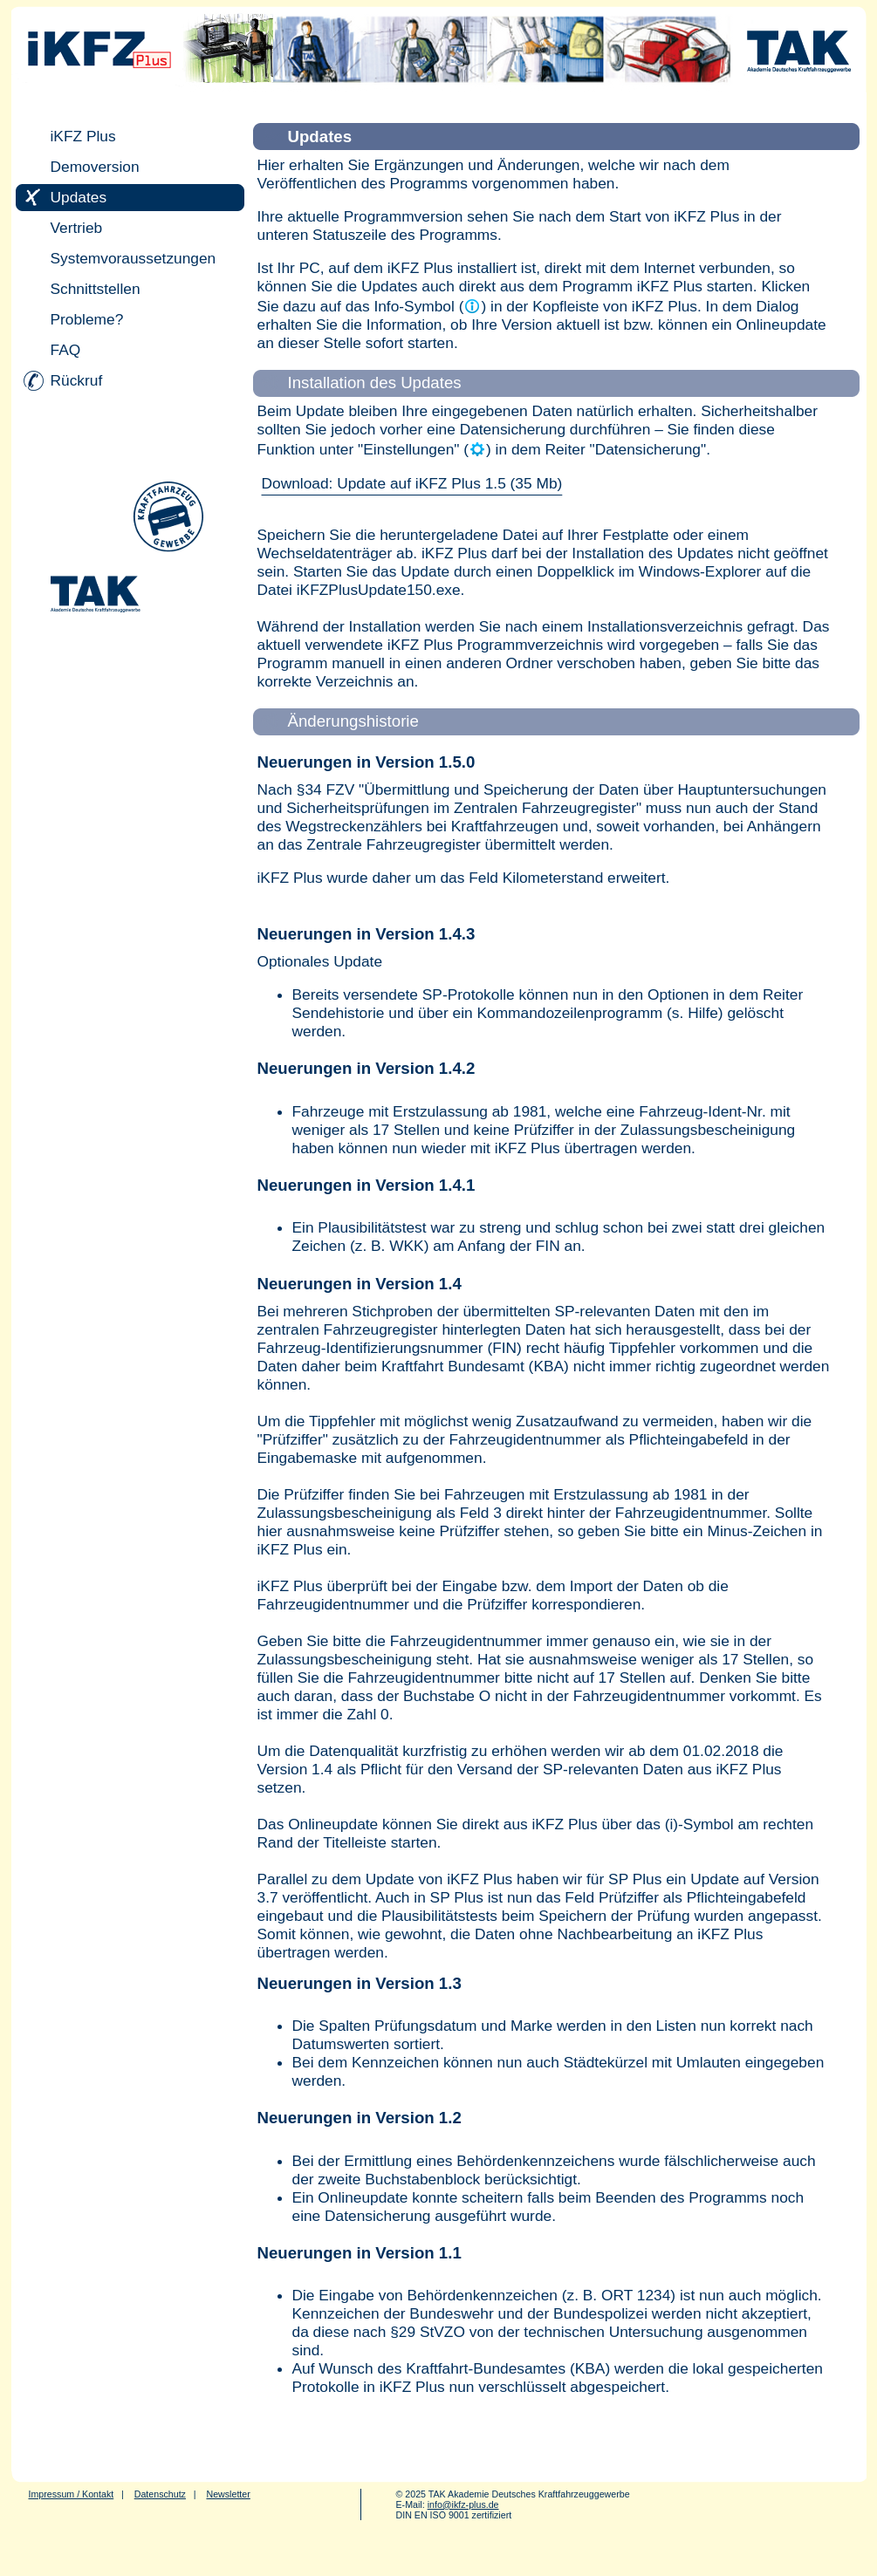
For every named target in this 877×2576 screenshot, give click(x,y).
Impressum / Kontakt (71, 2494)
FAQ (66, 350)
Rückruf (77, 380)
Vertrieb (77, 227)
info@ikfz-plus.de (463, 2504)
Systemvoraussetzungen (133, 258)
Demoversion (95, 166)
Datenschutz (160, 2494)
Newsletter (228, 2494)
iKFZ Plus (83, 136)
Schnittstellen (95, 288)
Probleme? (87, 319)
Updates (79, 197)
